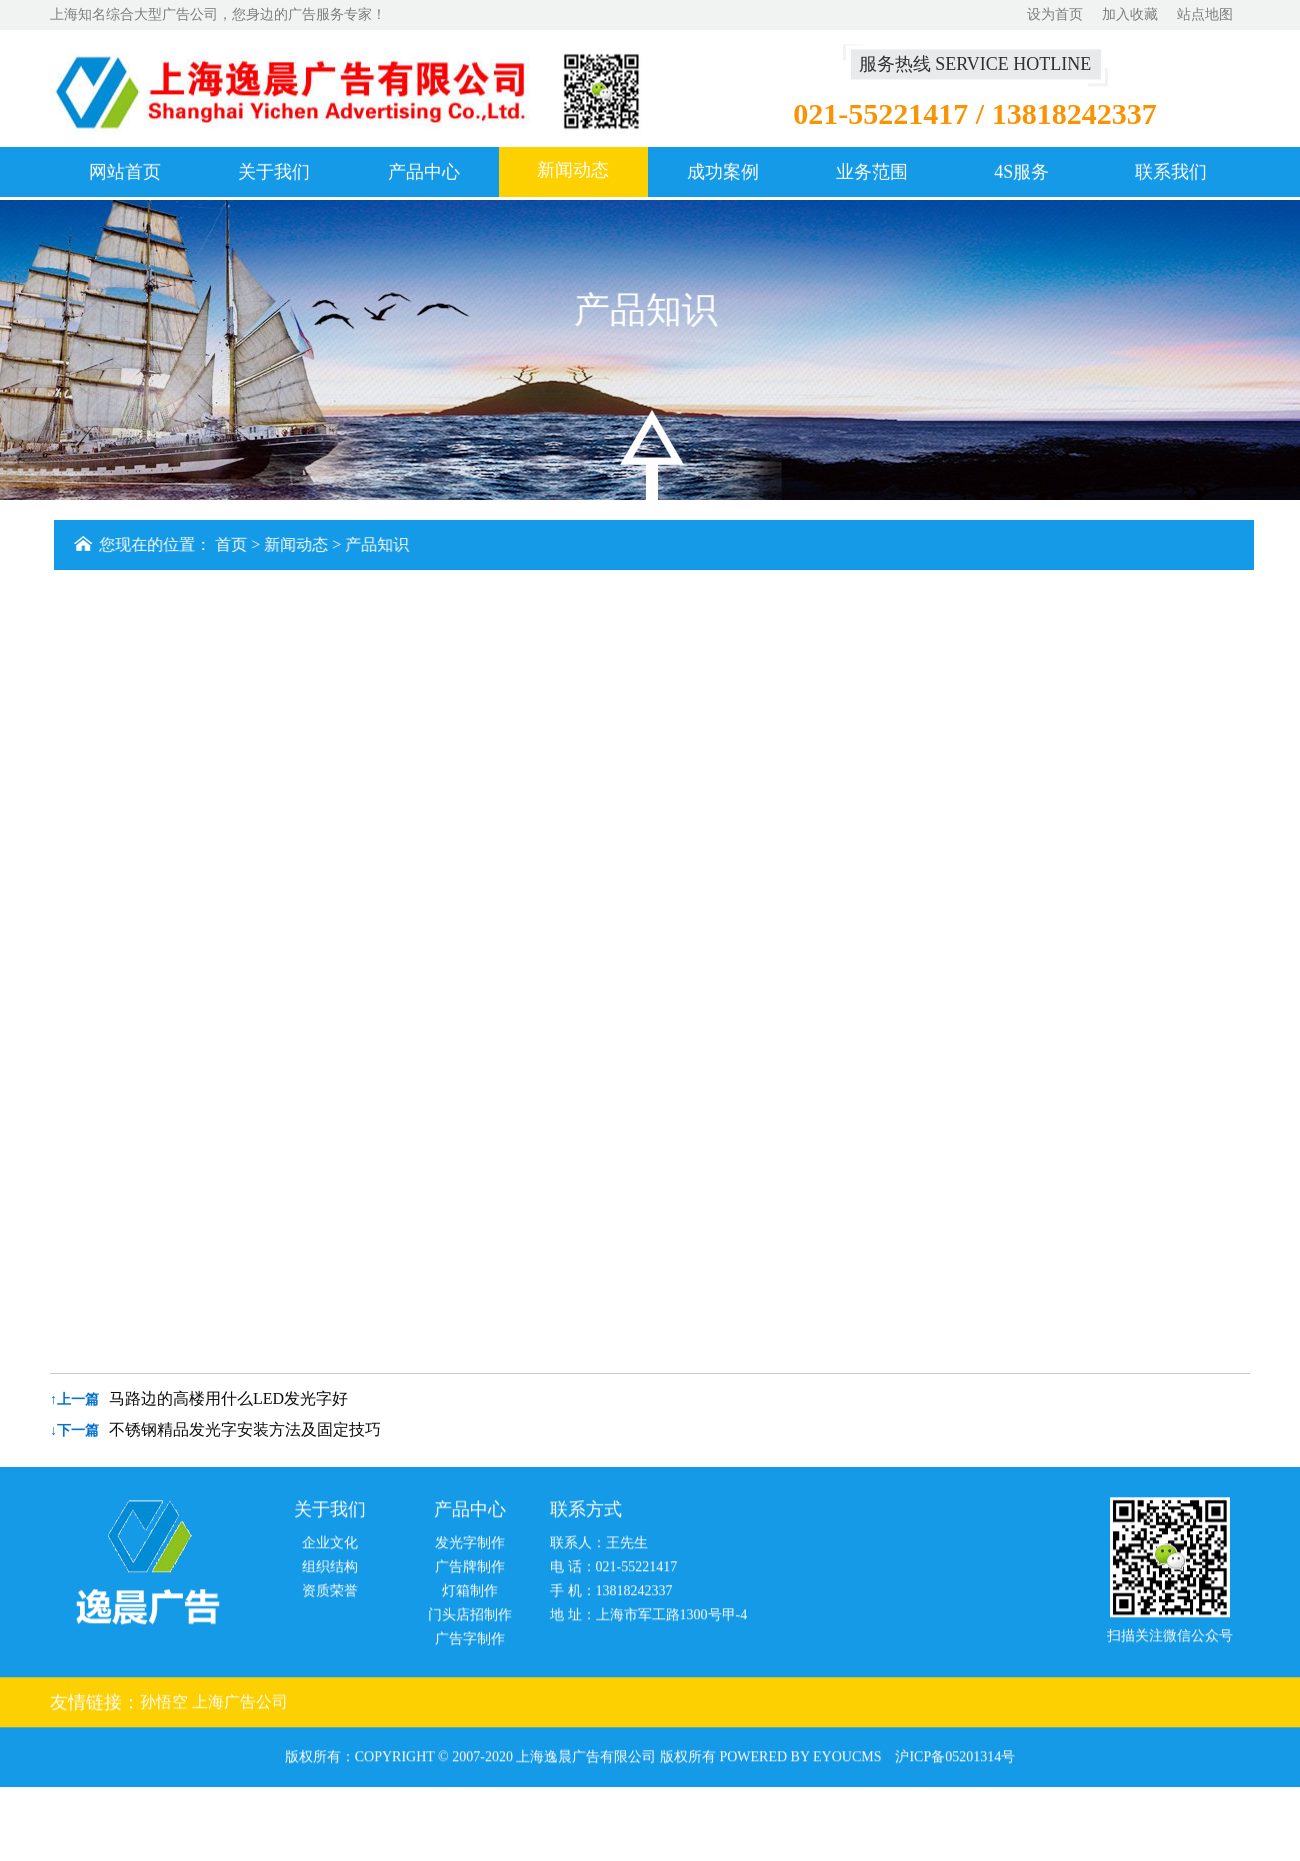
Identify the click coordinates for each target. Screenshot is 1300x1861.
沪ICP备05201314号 (955, 1761)
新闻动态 (573, 171)
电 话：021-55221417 (613, 1571)
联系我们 (1171, 173)
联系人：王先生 (599, 1547)
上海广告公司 (240, 1706)
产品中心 (424, 173)
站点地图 (1205, 14)
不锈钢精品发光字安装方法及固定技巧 (245, 1429)
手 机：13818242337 (611, 1595)
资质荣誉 (330, 1595)
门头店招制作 (470, 1619)
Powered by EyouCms (799, 1761)
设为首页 (1055, 14)
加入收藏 (1130, 14)
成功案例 (723, 173)
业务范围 (872, 173)
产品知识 (380, 544)
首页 (234, 544)
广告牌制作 (470, 1571)
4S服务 (1021, 173)
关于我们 (274, 173)
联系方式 (586, 1514)
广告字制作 (470, 1643)
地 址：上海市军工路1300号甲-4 (648, 1619)
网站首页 (125, 173)
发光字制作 (470, 1547)
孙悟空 (166, 1706)
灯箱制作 (470, 1595)
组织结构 (330, 1571)
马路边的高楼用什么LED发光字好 (228, 1398)
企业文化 (330, 1547)
